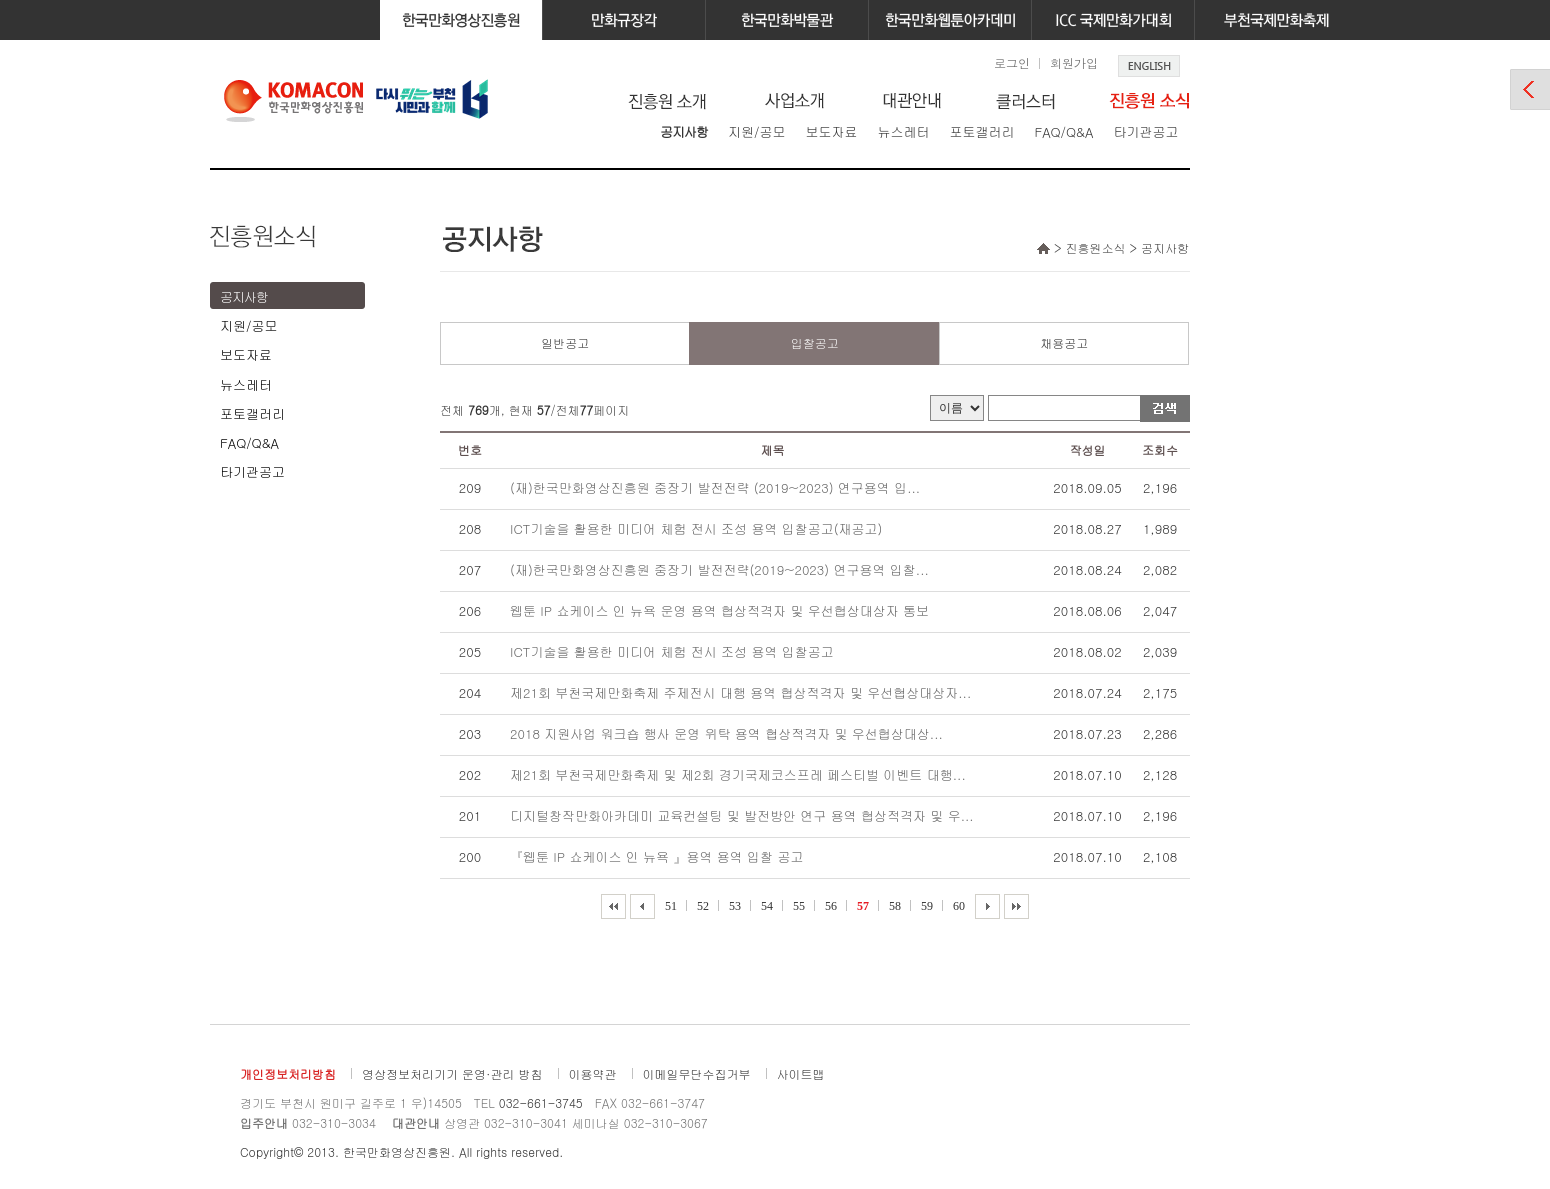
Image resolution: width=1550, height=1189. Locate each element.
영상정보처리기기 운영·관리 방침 (452, 1073)
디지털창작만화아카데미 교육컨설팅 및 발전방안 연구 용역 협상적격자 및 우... (742, 815)
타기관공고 (1145, 131)
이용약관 (593, 1073)
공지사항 (684, 131)
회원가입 (1074, 62)
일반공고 (565, 342)
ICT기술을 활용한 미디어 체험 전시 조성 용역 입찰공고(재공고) (696, 528)
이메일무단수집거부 (697, 1073)
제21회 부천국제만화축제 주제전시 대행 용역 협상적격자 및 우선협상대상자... (740, 692)
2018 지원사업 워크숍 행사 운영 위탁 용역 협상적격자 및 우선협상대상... (726, 733)
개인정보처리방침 (288, 1073)
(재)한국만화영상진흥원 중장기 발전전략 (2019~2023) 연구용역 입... (715, 487)
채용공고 (1064, 342)
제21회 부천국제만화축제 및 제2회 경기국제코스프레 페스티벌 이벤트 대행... (738, 774)
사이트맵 (801, 1073)
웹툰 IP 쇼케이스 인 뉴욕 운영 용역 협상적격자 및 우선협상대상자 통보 (719, 610)
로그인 (1012, 62)
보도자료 (831, 131)
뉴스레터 (903, 131)
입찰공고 (815, 342)
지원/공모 (756, 131)
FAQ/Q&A (1063, 131)
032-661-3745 (541, 1102)
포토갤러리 (981, 131)
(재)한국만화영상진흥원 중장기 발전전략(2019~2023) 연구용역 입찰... (719, 569)
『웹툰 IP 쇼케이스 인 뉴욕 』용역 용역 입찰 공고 (656, 856)
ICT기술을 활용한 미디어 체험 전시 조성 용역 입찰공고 (672, 651)
